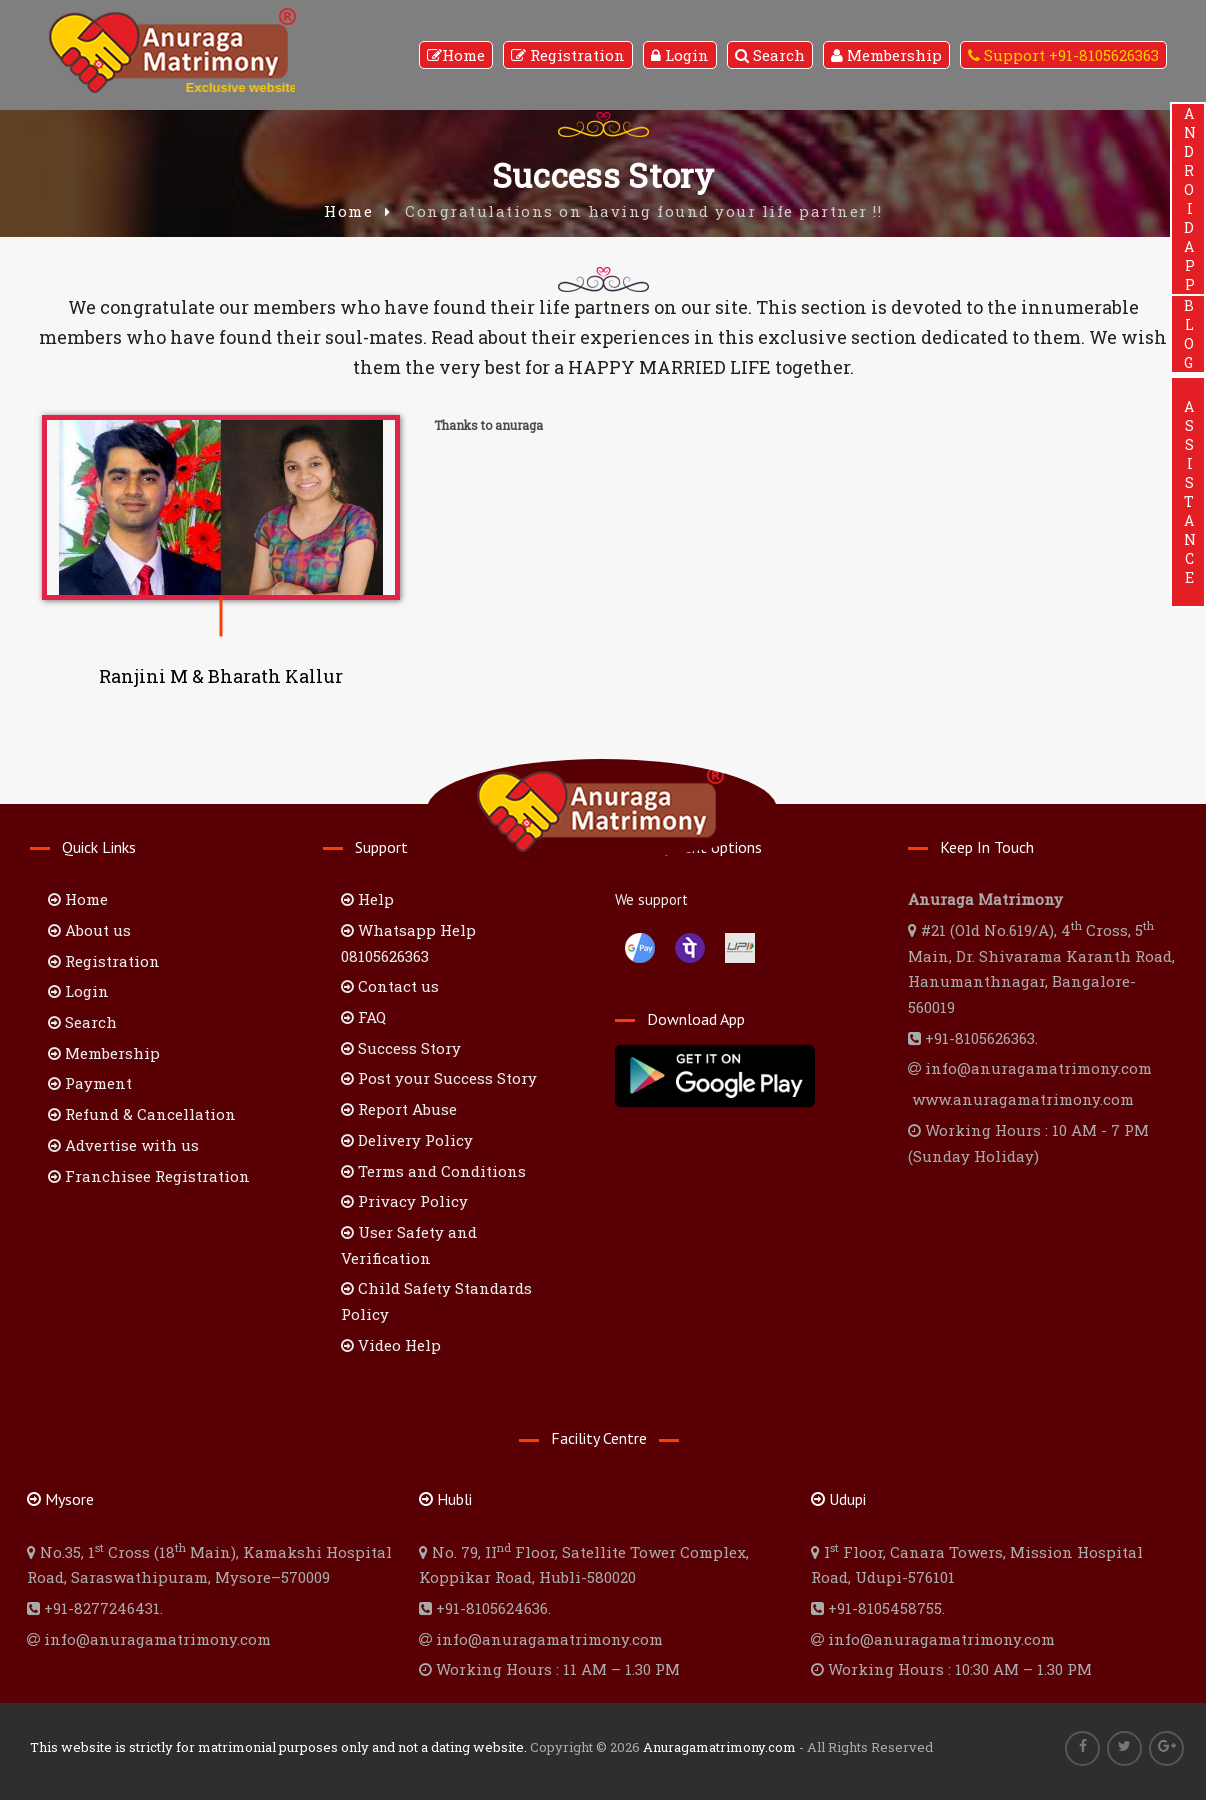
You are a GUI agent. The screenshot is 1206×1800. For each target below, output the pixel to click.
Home (456, 55)
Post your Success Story (439, 1078)
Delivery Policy (407, 1140)
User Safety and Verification (409, 1245)
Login (680, 55)
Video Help (391, 1345)
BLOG (1188, 334)
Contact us (390, 986)
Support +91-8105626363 (1063, 55)
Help (367, 899)
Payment (90, 1083)
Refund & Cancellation (142, 1114)
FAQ (363, 1017)
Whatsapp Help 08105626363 (408, 943)
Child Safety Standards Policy (436, 1301)
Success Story (401, 1048)
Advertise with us (123, 1145)
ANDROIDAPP (1188, 199)
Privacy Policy (404, 1201)
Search (770, 55)
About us (89, 930)
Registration (568, 55)
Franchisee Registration (149, 1176)
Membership (886, 55)
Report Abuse (399, 1109)
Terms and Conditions (433, 1171)
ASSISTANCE (1188, 492)
